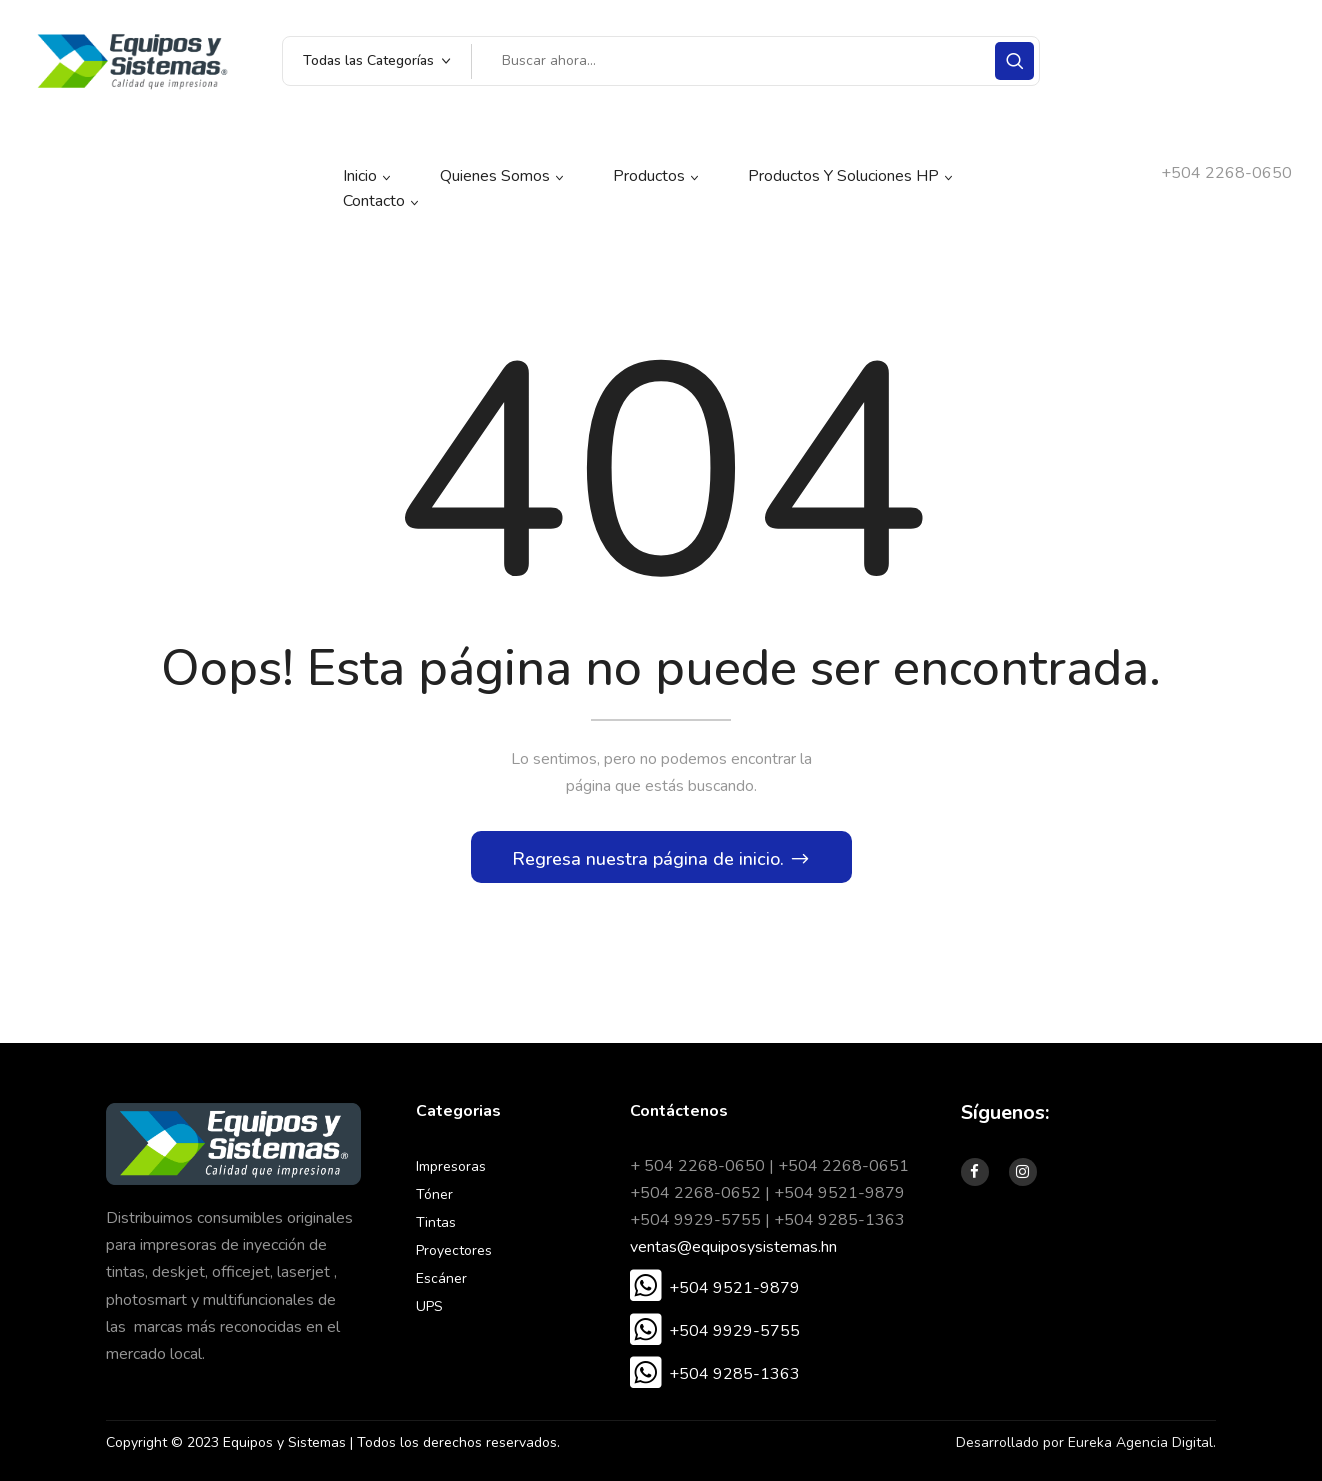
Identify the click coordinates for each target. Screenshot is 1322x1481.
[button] (715, 1288)
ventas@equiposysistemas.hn (733, 1247)
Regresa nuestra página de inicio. (650, 859)
